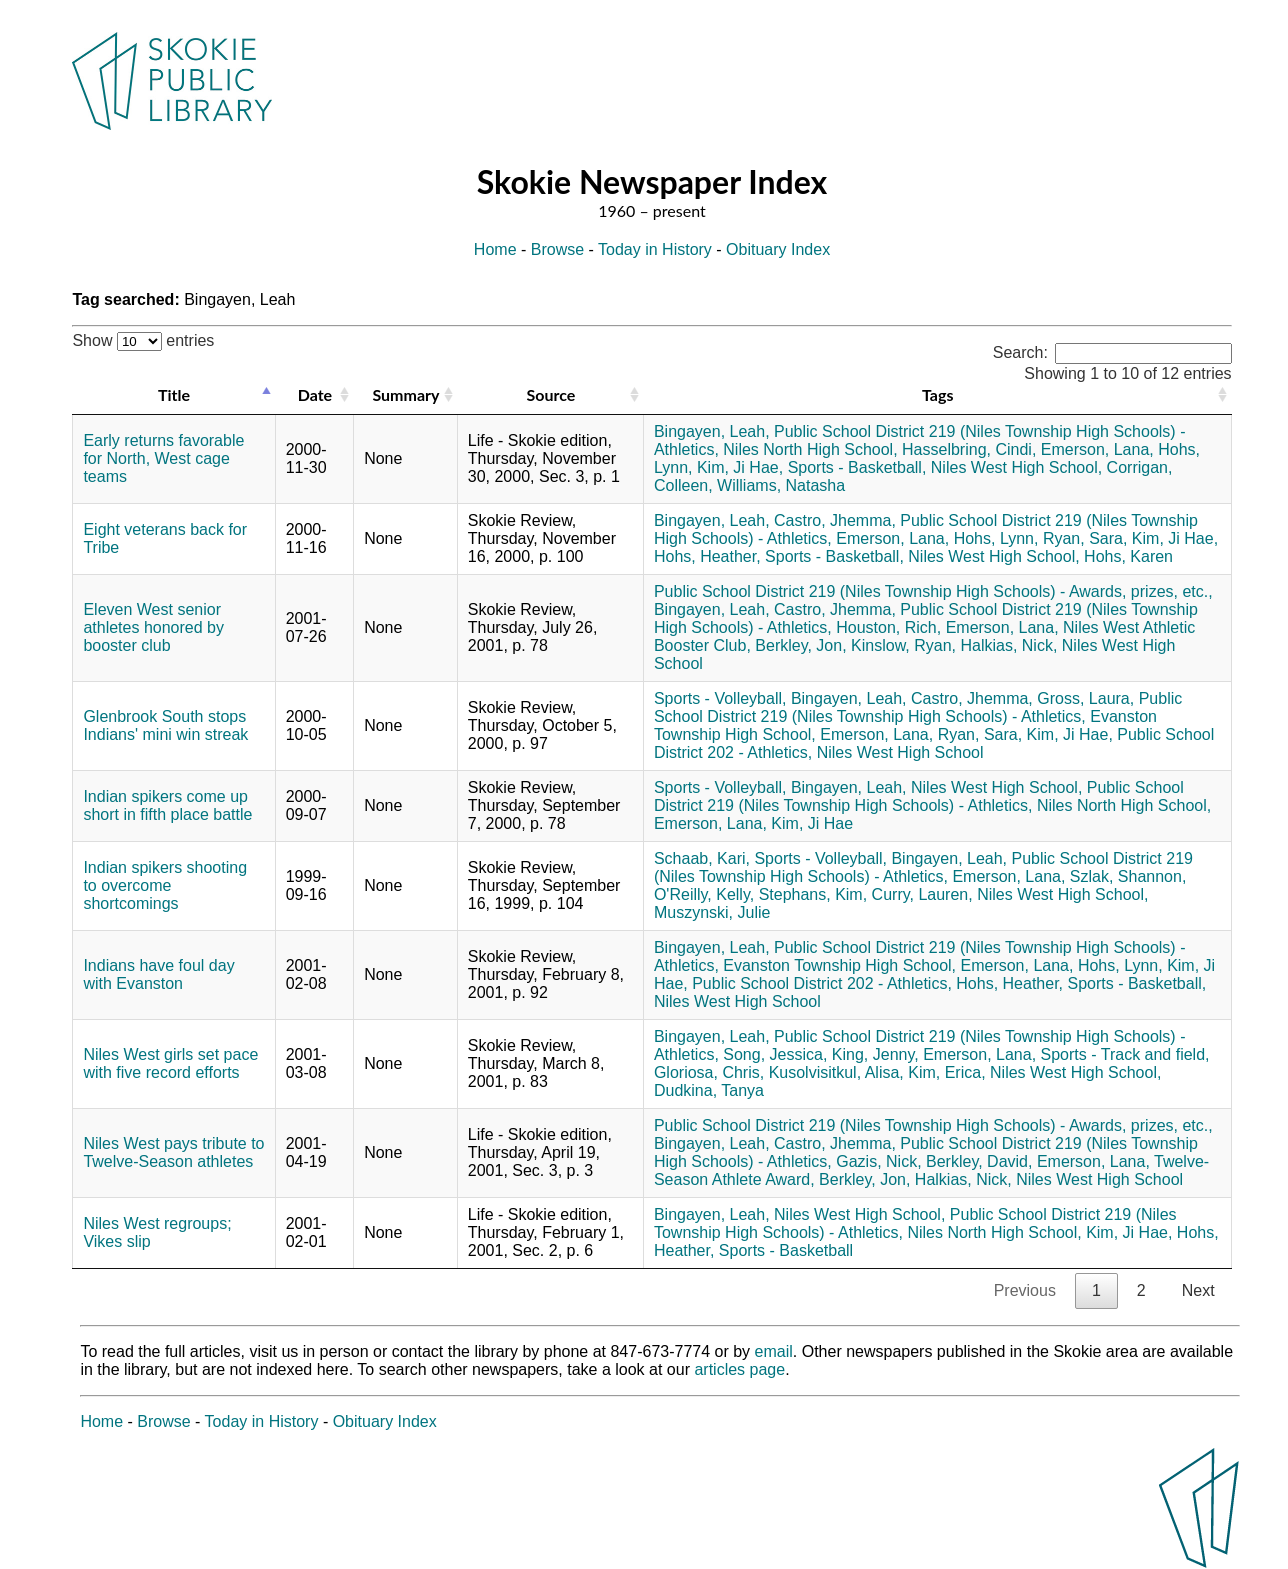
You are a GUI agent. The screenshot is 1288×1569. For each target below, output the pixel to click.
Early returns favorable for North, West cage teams (163, 458)
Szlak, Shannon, (1128, 876)
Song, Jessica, (775, 1054)
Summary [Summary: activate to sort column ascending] (405, 394)
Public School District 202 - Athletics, (822, 983)
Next (1198, 1290)
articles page (739, 1369)
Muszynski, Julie (712, 912)
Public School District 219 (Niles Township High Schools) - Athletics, (918, 707)
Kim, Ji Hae (812, 823)
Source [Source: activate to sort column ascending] (550, 394)
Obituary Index (778, 249)
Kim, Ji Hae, (740, 467)
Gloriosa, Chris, (709, 1072)
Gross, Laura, (1085, 698)
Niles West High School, (1016, 467)
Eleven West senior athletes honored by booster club (153, 627)
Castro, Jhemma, (835, 520)
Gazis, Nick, (878, 1161)
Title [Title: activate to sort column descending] (174, 394)
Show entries (143, 340)
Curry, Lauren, (922, 894)
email (774, 1351)
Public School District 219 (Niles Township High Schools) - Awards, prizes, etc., (933, 591)
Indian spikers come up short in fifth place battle (167, 805)
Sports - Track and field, (1125, 1054)
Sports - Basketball (786, 1250)
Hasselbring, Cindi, (969, 449)
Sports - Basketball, (857, 467)
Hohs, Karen (1128, 556)
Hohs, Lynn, (996, 538)
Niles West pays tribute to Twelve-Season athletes (173, 1152)
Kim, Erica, (946, 1072)
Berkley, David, (979, 1161)
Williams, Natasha (781, 485)
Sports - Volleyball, (720, 698)
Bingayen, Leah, (712, 431)
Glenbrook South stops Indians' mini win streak (165, 725)
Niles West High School (900, 752)
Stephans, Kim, (813, 894)
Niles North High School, (810, 449)
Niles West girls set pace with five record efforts (170, 1063)
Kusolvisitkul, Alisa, (836, 1072)
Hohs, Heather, (707, 556)
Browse (557, 249)
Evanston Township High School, (839, 965)
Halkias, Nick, (1008, 645)
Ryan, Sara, (1085, 538)
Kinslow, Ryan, (903, 645)
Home (495, 249)
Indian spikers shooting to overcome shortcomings (165, 885)
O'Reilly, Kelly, (704, 894)
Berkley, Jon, (800, 645)
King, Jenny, (875, 1054)
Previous (1025, 1290)
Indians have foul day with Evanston (158, 974)
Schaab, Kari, (702, 858)
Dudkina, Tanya (709, 1090)
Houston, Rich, (888, 627)
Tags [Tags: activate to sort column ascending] (937, 394)
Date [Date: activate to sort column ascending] (315, 394)
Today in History (655, 249)
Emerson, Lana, (1097, 449)
